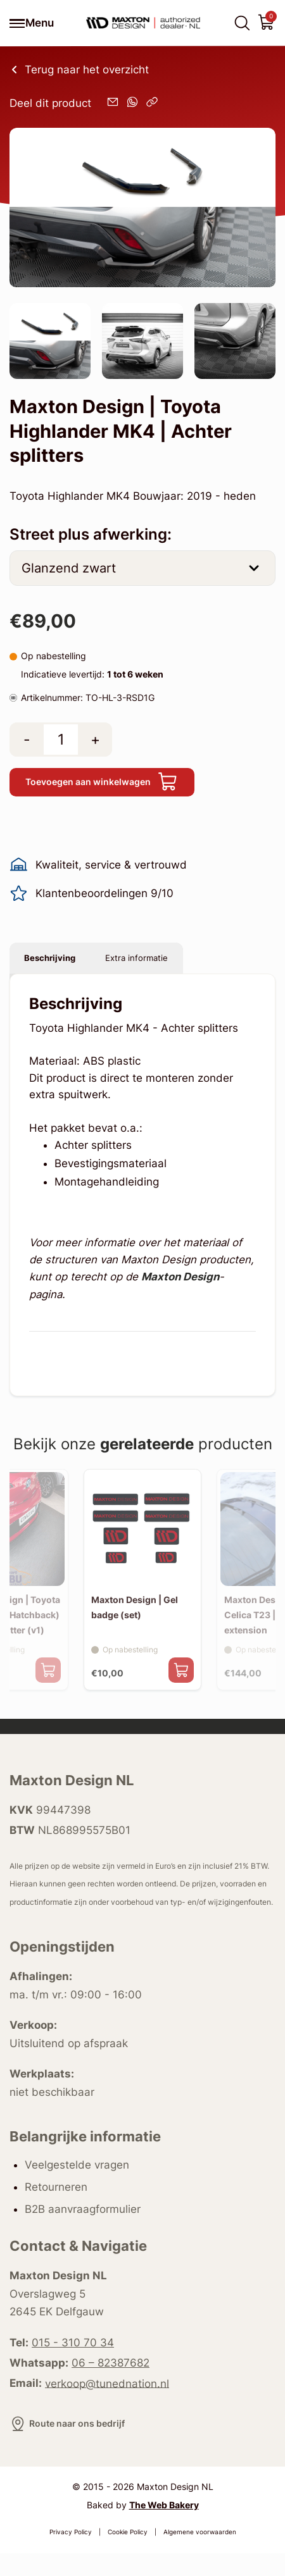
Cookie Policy (128, 2554)
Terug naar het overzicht (79, 69)
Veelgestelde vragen (77, 2187)
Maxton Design (180, 1291)
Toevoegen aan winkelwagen (117, 785)
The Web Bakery (164, 2527)
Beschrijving (62, 968)
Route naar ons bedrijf (76, 2445)
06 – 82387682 (110, 2385)
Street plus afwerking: (91, 534)
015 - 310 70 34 (73, 2364)
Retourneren (56, 2209)
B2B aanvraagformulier (83, 2231)
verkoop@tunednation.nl (107, 2406)
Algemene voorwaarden (199, 2554)
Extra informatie (174, 968)
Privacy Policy (70, 2554)
